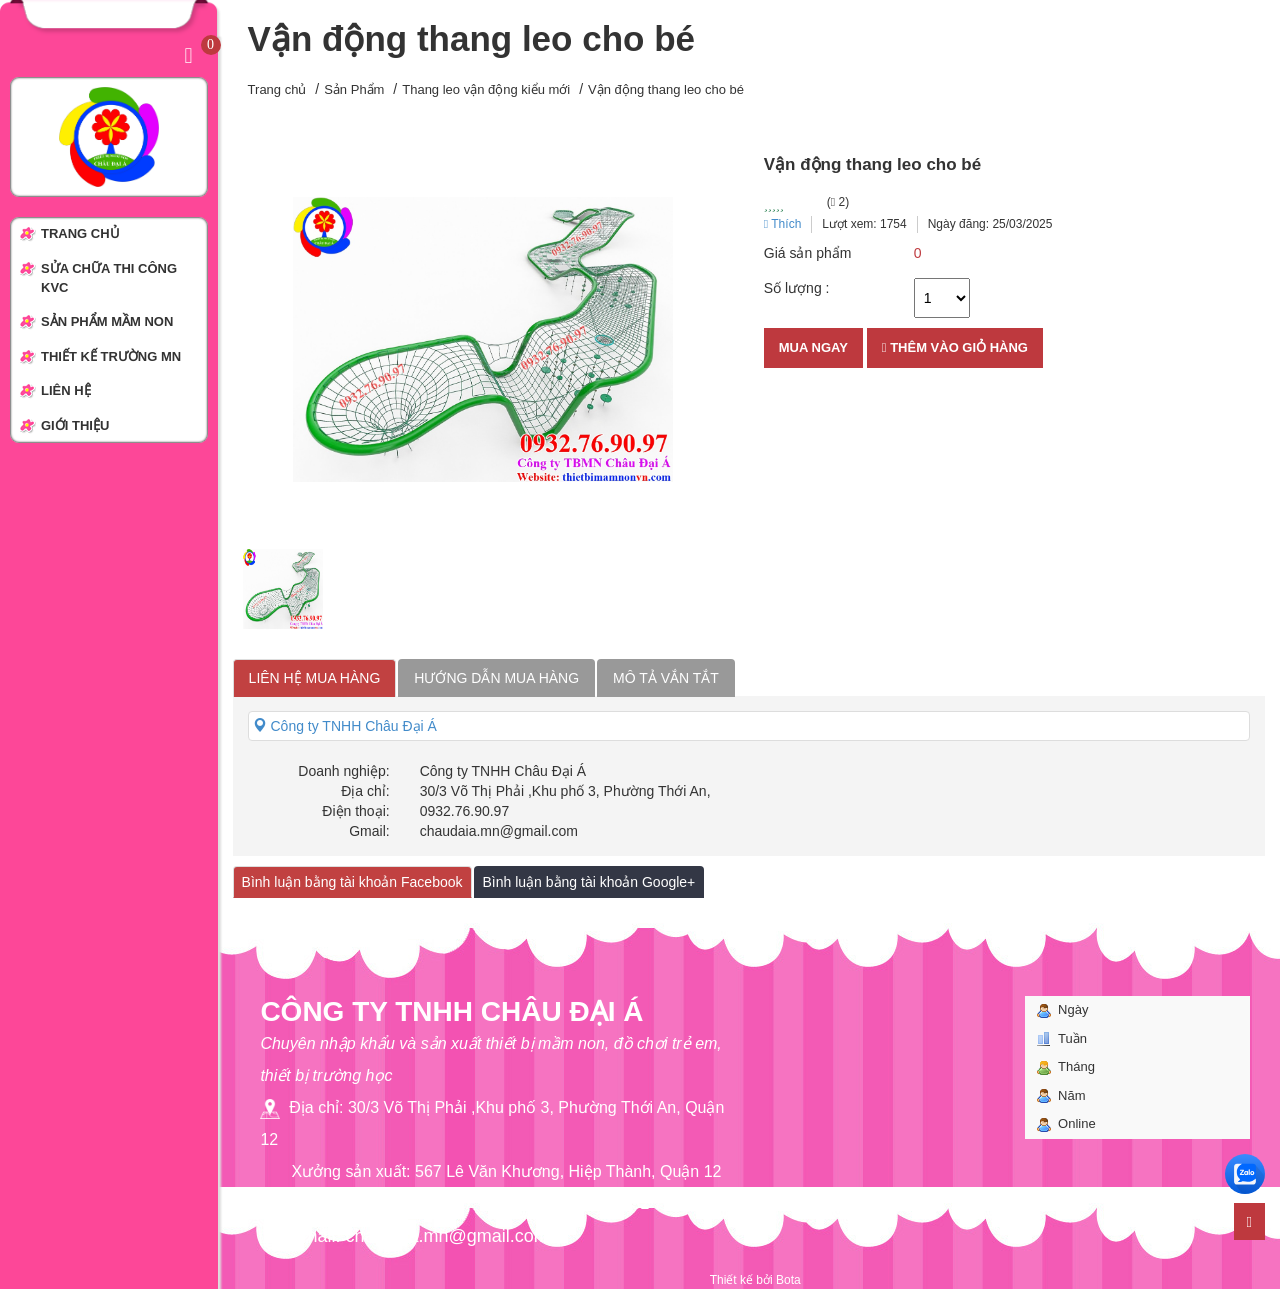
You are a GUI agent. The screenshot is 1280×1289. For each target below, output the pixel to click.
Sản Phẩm (354, 89)
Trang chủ (277, 89)
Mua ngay (813, 347)
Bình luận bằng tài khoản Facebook (352, 882)
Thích (783, 224)
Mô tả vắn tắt (666, 678)
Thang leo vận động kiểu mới (486, 89)
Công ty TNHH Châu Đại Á (345, 726)
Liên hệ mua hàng (315, 678)
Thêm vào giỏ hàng (955, 347)
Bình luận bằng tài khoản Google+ (589, 882)
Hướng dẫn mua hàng (496, 678)
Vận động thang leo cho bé (666, 89)
